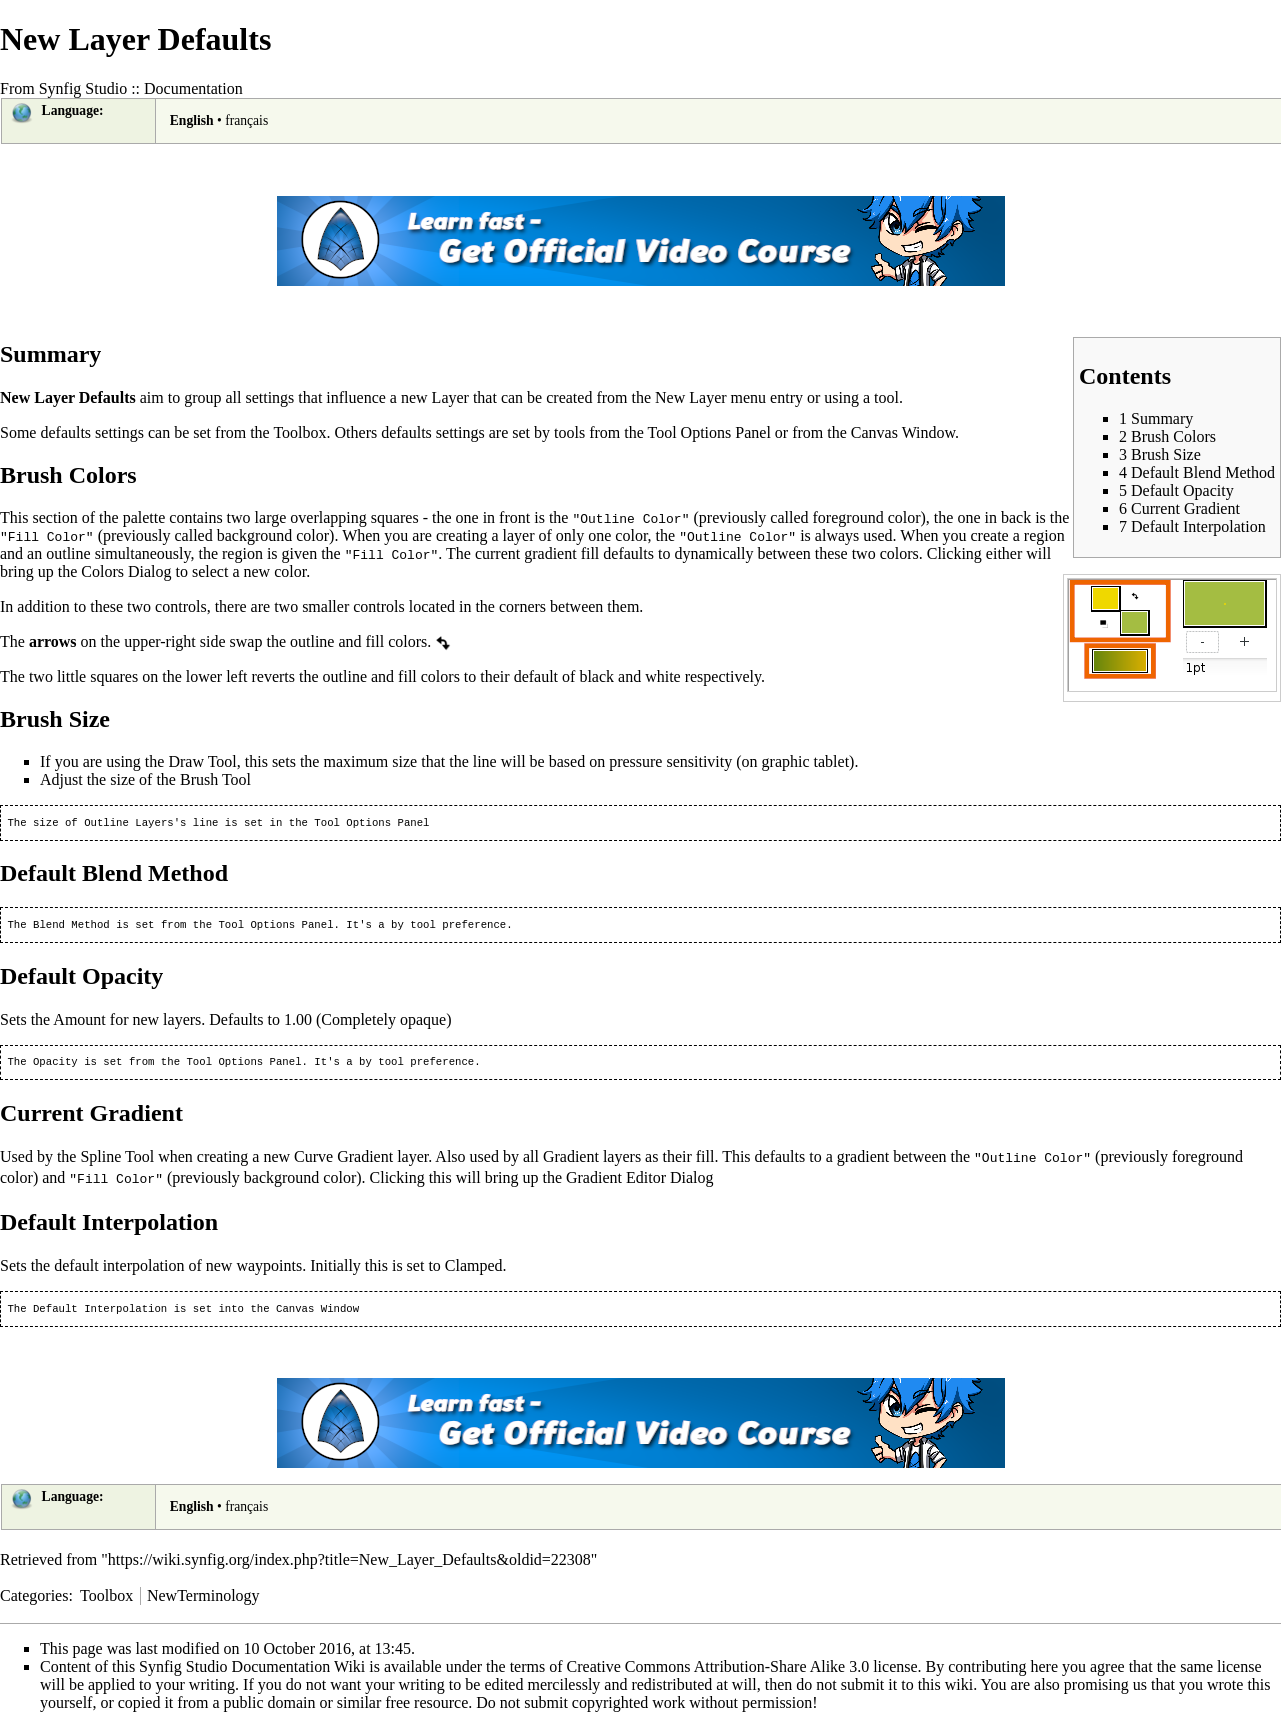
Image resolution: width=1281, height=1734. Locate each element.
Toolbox (299, 432)
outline (68, 553)
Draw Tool (202, 761)
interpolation (144, 1269)
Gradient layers (592, 1162)
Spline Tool (117, 1162)
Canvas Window (903, 432)
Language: (73, 110)
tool (886, 397)
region (1044, 535)
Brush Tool (215, 779)
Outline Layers (129, 824)
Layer (450, 397)
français (246, 120)
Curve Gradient (343, 1162)
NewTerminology (203, 1601)
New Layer (691, 397)
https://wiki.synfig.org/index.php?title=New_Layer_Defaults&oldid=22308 (349, 1565)
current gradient (526, 553)
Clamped (474, 1269)
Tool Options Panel (709, 432)
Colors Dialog (126, 571)
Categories (34, 1601)
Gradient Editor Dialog (640, 1182)
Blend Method (71, 928)
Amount (79, 1023)
